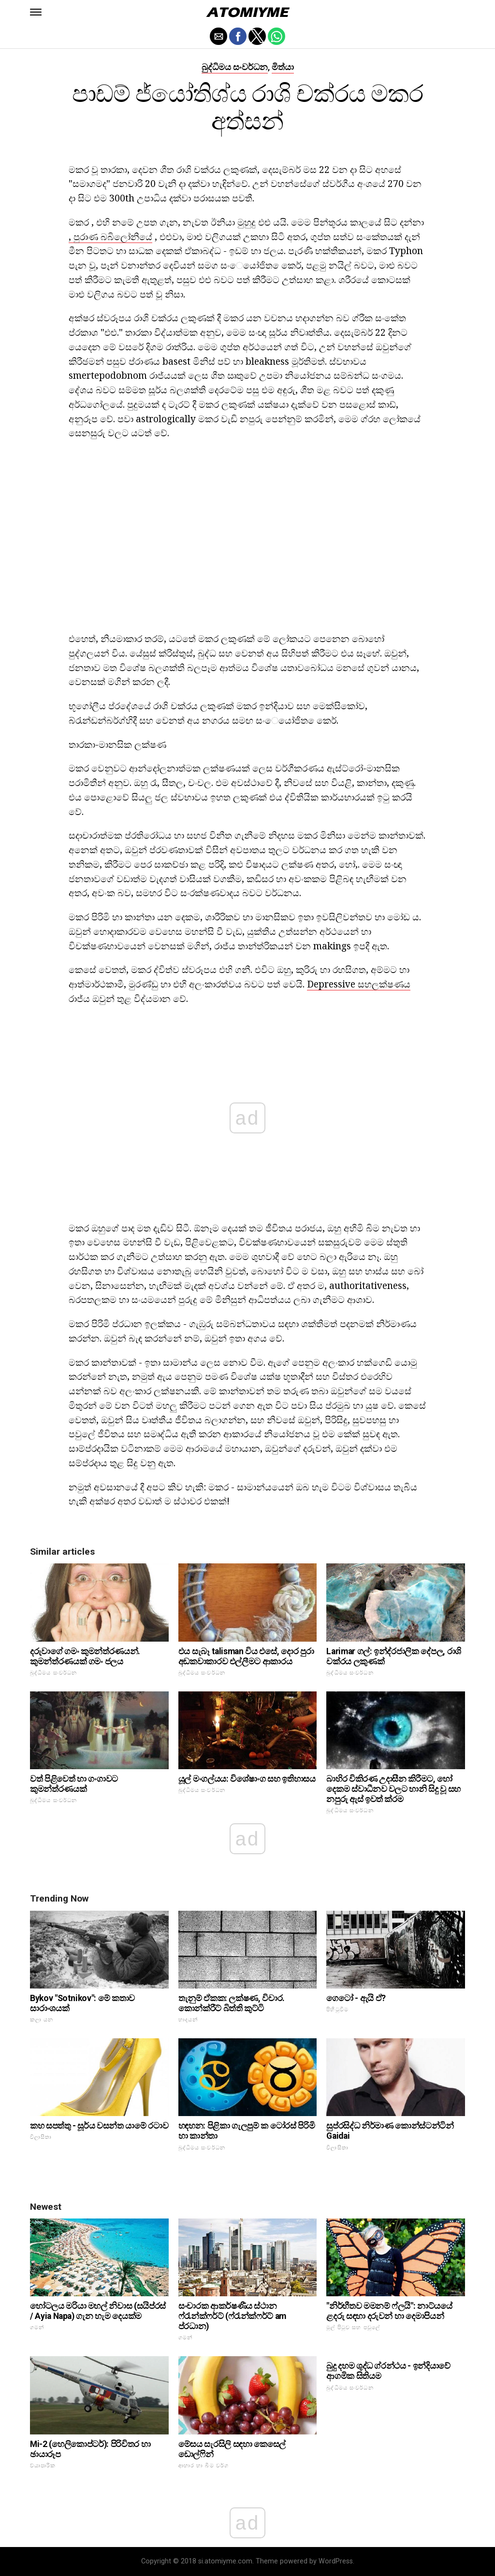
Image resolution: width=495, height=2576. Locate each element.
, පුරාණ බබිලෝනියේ (110, 236)
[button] (36, 12)
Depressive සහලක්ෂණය (358, 983)
